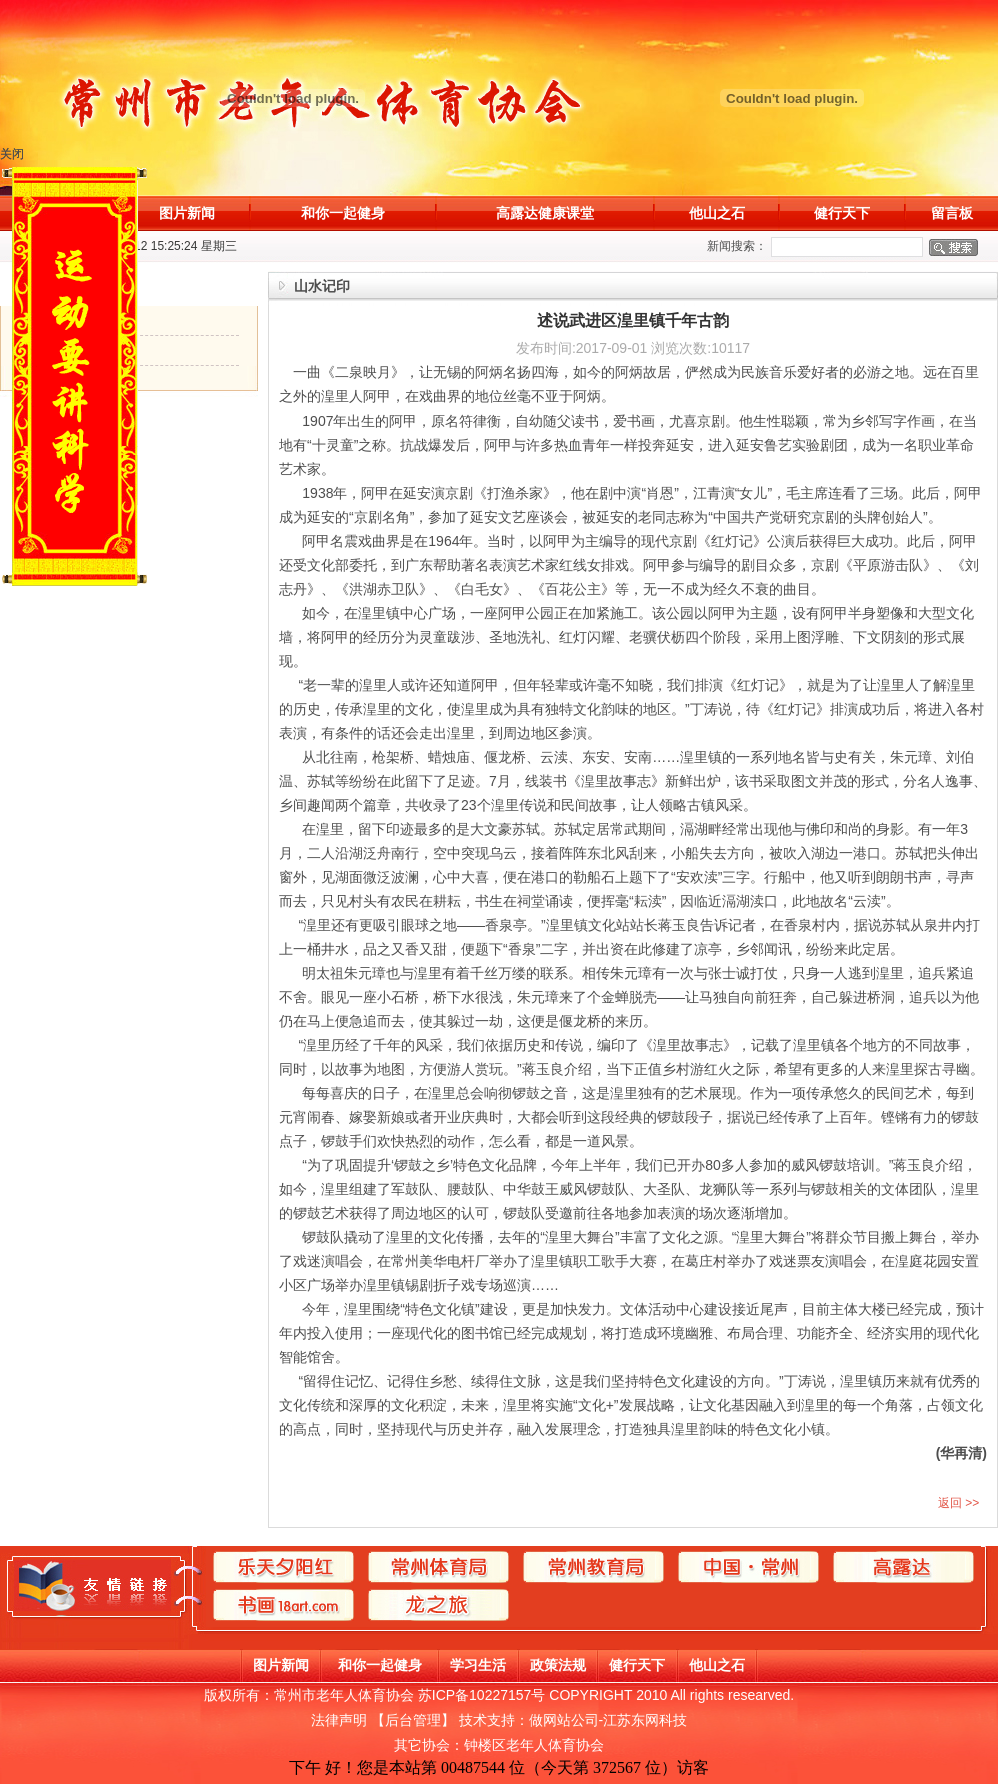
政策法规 (558, 1665)
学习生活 (478, 1665)
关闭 (13, 154)
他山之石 (717, 213)
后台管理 (413, 1720)
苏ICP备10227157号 (482, 1695)
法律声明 (339, 1720)
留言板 (952, 213)
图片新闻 (187, 213)
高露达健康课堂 (545, 213)
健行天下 (842, 213)
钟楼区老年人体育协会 (534, 1745)
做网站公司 (564, 1720)
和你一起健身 (343, 213)
